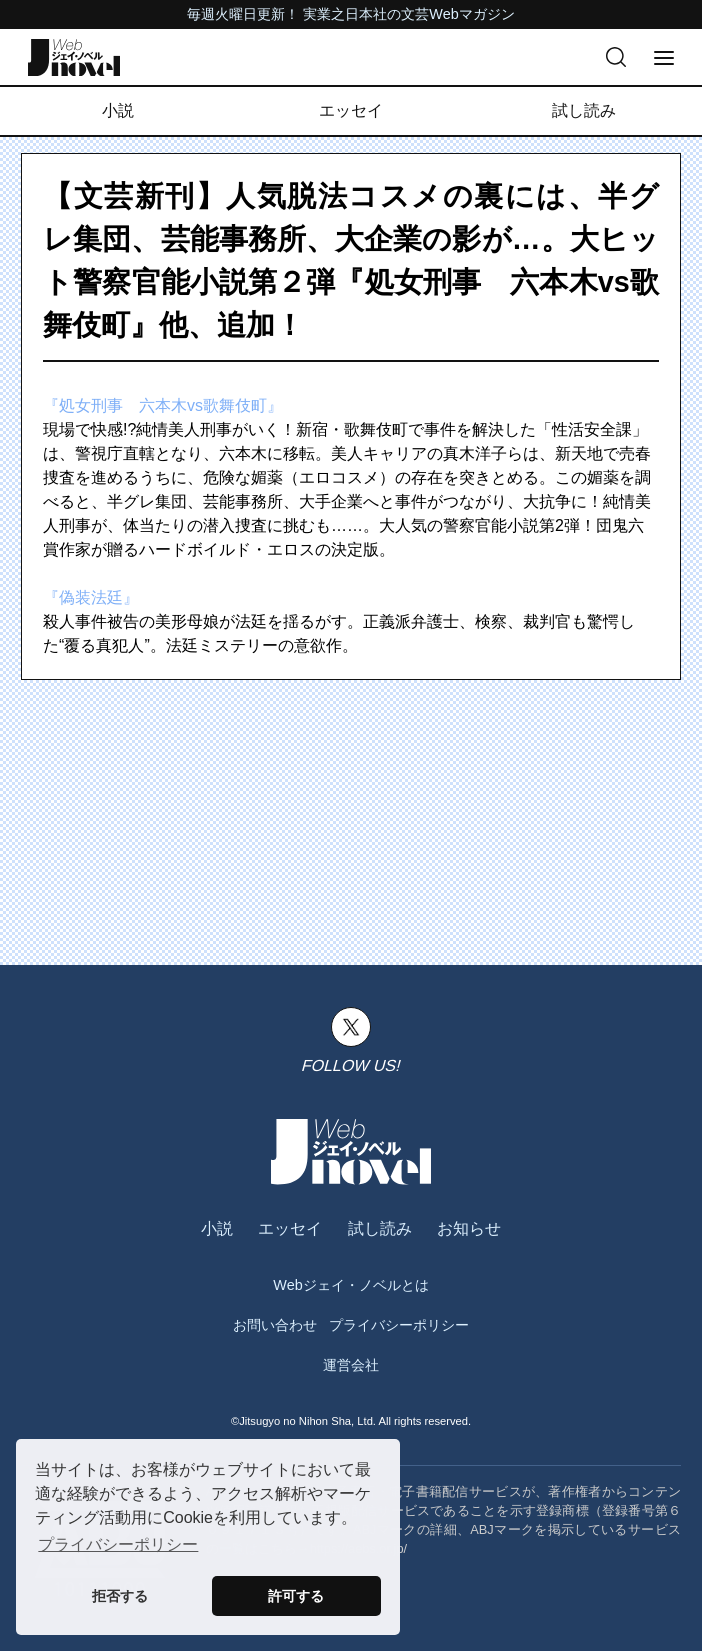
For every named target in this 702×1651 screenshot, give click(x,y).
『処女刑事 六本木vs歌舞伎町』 (163, 405)
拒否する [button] (120, 1596)
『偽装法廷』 (91, 597)
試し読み (584, 110)
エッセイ (351, 110)
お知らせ (469, 1228)
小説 (118, 110)
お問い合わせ (275, 1325)
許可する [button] (296, 1596)
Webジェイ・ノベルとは (350, 1285)
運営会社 (351, 1365)
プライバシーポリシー (399, 1325)
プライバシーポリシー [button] (118, 1544)
